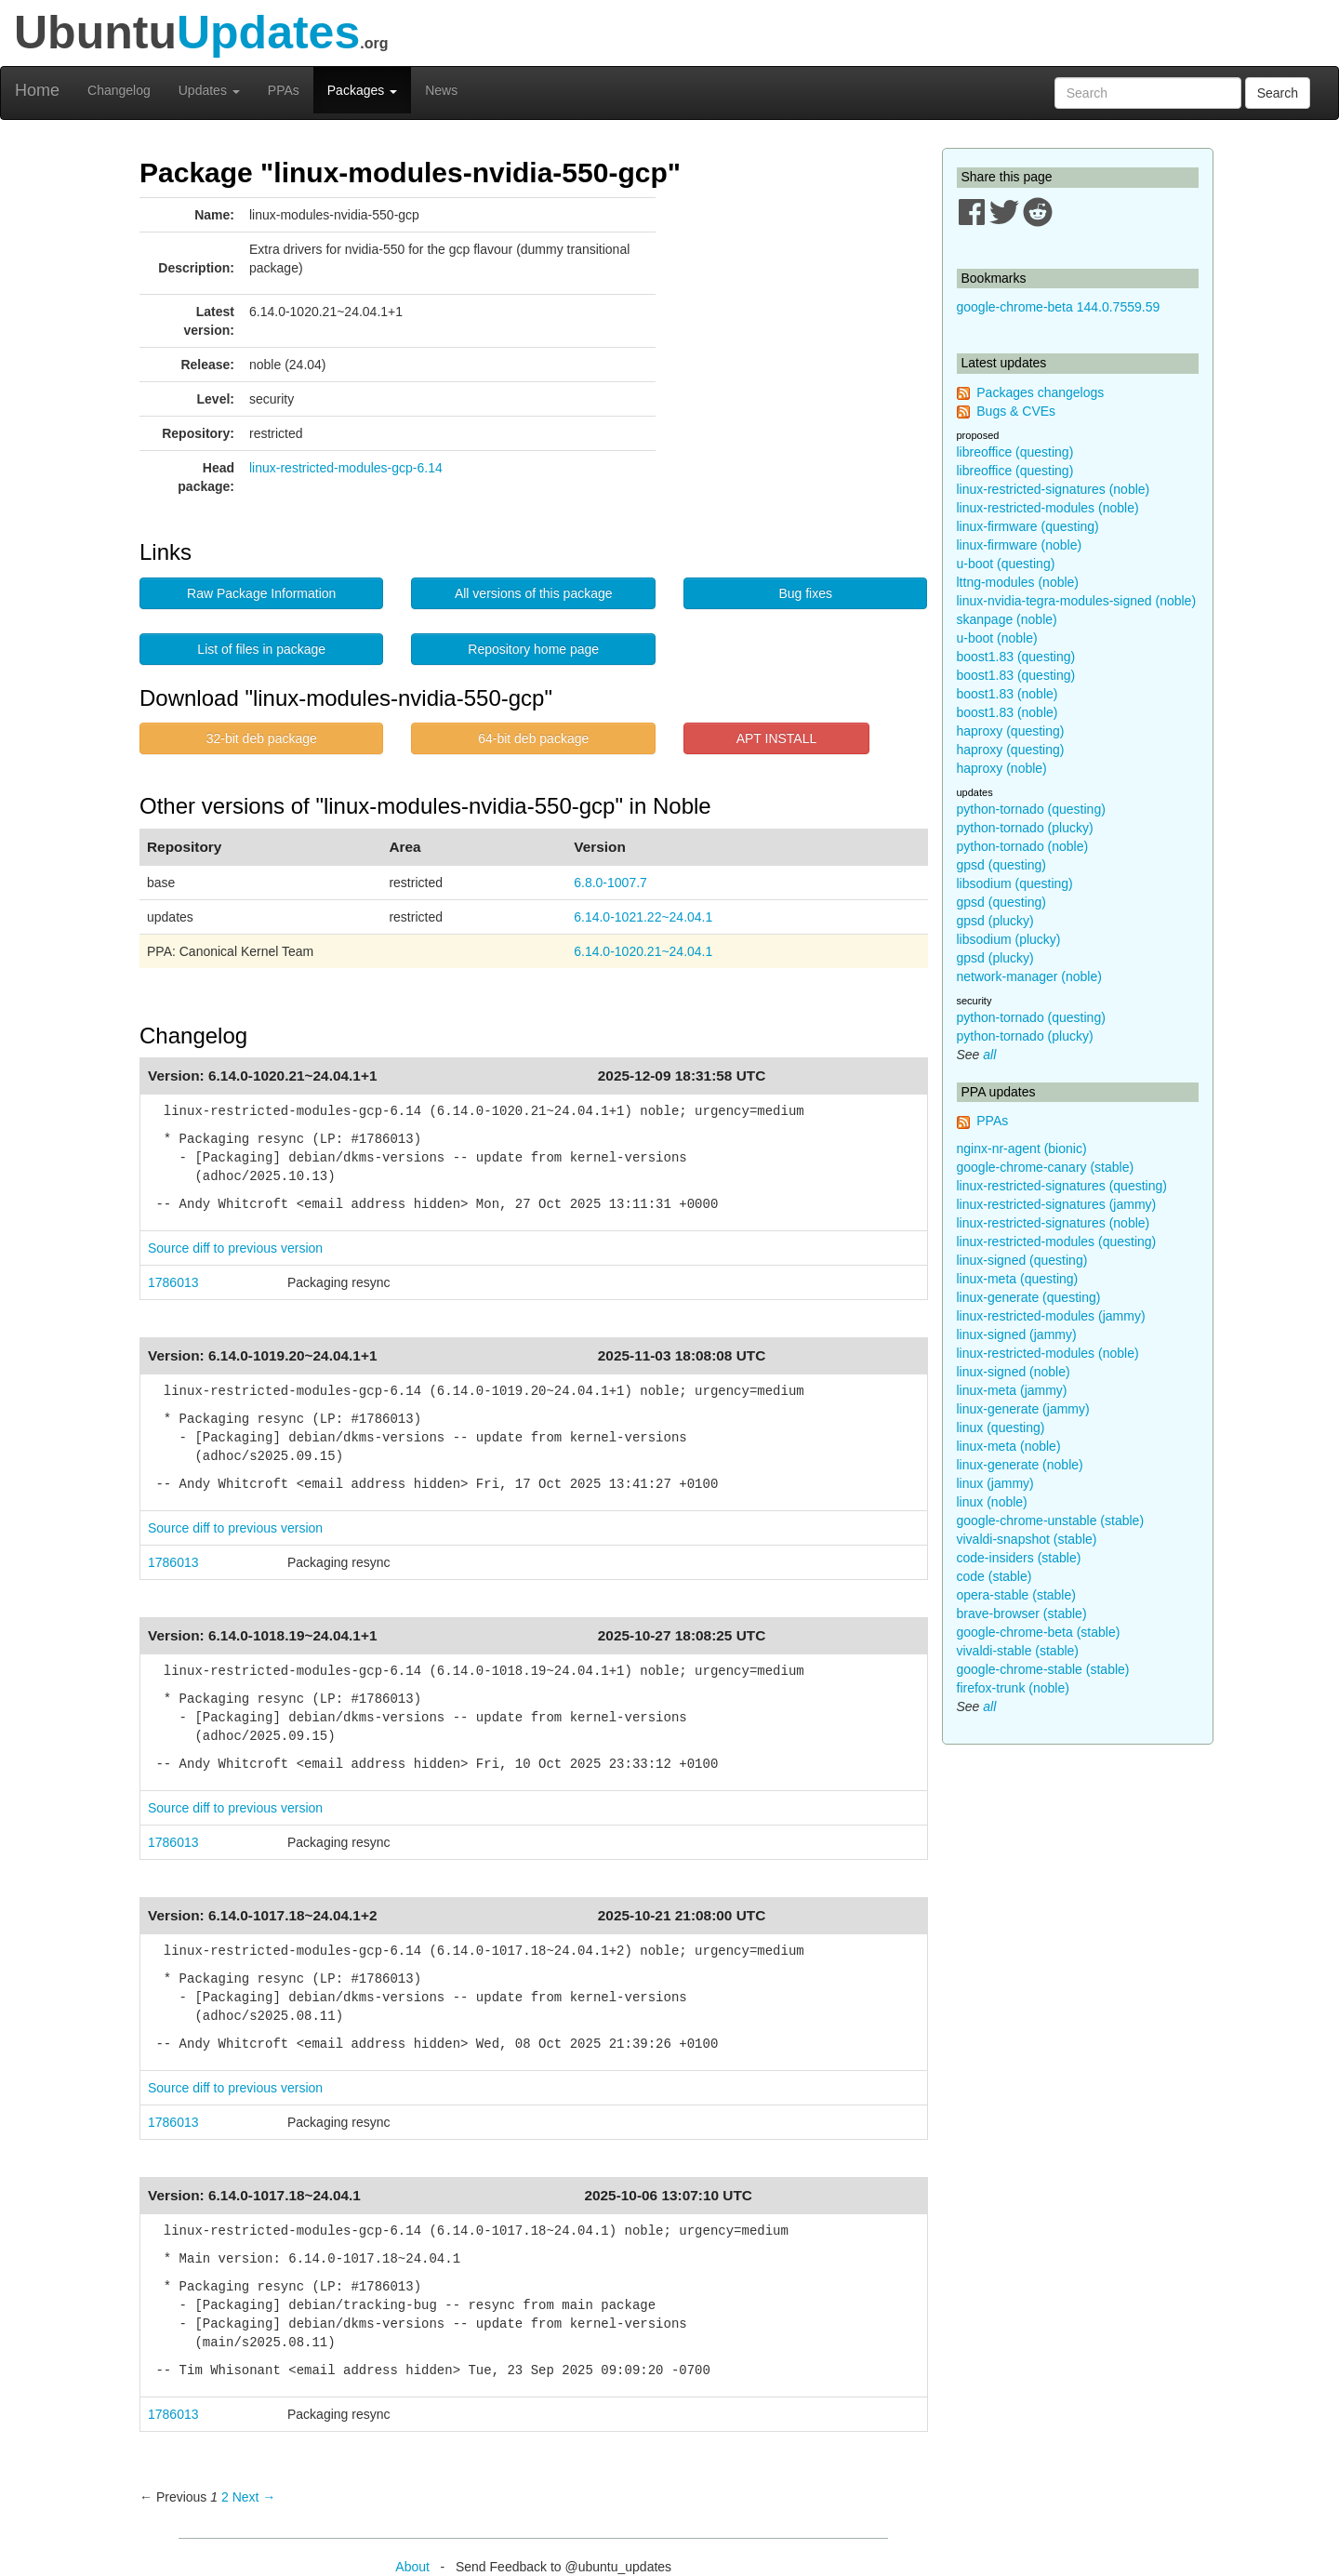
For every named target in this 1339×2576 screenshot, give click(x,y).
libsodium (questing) (1015, 883)
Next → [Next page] (254, 2497)
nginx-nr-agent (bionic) (1022, 1148)
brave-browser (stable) (1022, 1613)
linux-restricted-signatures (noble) (1053, 489)
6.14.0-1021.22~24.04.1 (643, 917)
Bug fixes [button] (805, 593)
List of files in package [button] (261, 649)
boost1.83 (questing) (1016, 656)
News (441, 90)
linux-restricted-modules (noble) (1048, 507)
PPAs (283, 90)
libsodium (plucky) (1009, 939)
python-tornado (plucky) (1025, 827)
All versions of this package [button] (534, 593)
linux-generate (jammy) (1023, 1408)
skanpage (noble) (1007, 619)
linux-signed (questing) (1022, 1260)
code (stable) (994, 1576)
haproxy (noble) (1002, 768)
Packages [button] (362, 90)
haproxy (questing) (1011, 731)
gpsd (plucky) (995, 920)
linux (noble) (992, 1501)
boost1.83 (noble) (1007, 693)
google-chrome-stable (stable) (1043, 1669)
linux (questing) (1001, 1427)
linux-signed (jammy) (1017, 1334)
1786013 (173, 1282)
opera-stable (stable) (1016, 1594)
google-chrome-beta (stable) (1038, 1632)
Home (37, 90)
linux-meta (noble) (1009, 1446)
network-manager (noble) (1029, 976)
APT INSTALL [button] (776, 738)
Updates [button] (209, 90)
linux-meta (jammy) (1012, 1390)
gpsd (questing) (1002, 864)
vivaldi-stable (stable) (1018, 1650)
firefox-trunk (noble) (1013, 1687)
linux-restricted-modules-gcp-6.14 (346, 467)
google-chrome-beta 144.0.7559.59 (1058, 306)
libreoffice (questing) (1015, 452)
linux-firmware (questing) (1028, 526)
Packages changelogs (1040, 392)
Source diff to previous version (235, 1248)
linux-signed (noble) (1013, 1371)
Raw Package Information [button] (261, 593)
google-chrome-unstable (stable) (1051, 1520)
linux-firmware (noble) (1019, 545)
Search (1277, 93)
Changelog (119, 90)
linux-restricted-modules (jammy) (1051, 1315)
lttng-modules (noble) (1018, 582)
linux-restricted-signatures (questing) (1062, 1185)
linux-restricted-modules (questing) (1057, 1241)
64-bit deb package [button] (533, 738)
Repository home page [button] (533, 649)
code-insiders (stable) (1019, 1557)
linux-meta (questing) (1018, 1278)
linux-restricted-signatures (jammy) (1057, 1204)
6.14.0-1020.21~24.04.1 (643, 951)
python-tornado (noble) (1023, 846)
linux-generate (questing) (1029, 1297)
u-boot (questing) (1006, 563)
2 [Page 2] (225, 2497)
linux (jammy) (995, 1483)
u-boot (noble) (997, 638)
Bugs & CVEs (1015, 411)
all (989, 1054)
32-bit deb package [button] (261, 738)
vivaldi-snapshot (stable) (1027, 1539)
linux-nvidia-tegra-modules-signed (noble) (1077, 600)
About (412, 2566)
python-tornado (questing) (1031, 809)
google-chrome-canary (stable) (1045, 1167)
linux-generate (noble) (1020, 1464)
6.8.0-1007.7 (610, 882)
